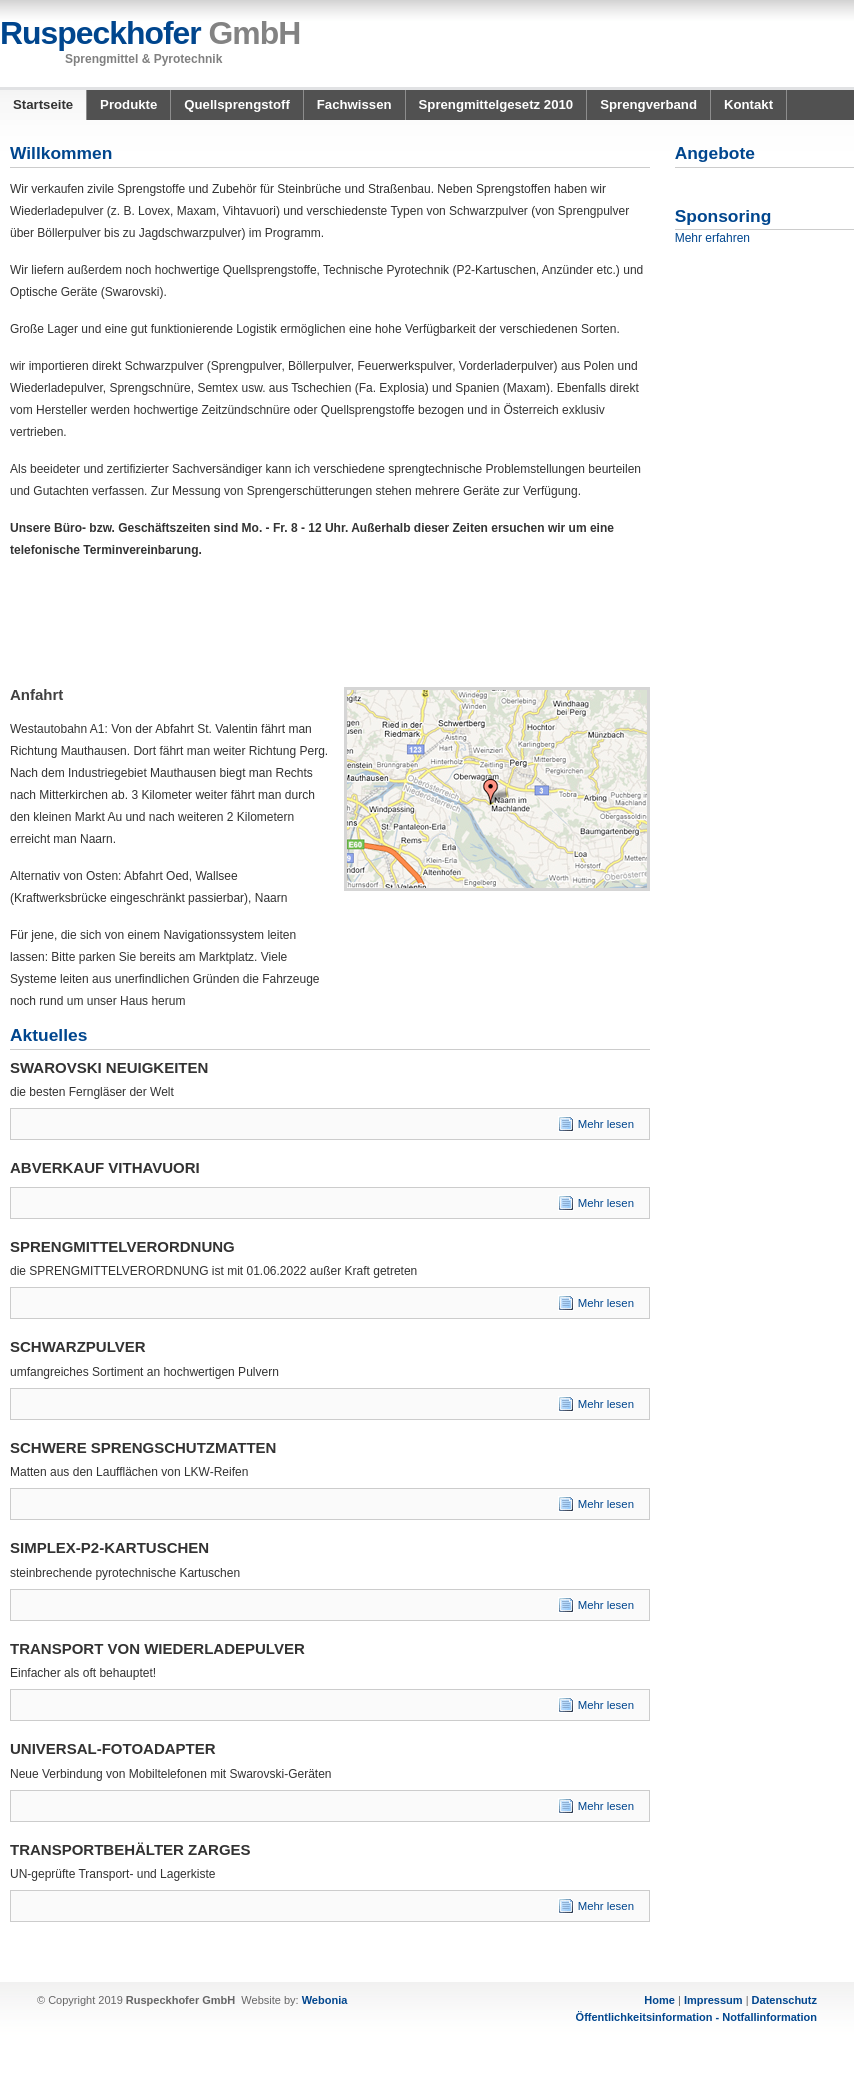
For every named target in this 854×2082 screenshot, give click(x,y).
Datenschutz (784, 2000)
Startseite (43, 104)
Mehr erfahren (712, 238)
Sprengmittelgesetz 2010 (496, 104)
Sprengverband (648, 104)
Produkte (128, 104)
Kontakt (748, 104)
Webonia (325, 2000)
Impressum (713, 2000)
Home (659, 2000)
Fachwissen (354, 104)
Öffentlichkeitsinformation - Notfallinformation (696, 2017)
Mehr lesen (606, 1124)
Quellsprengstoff (237, 104)
